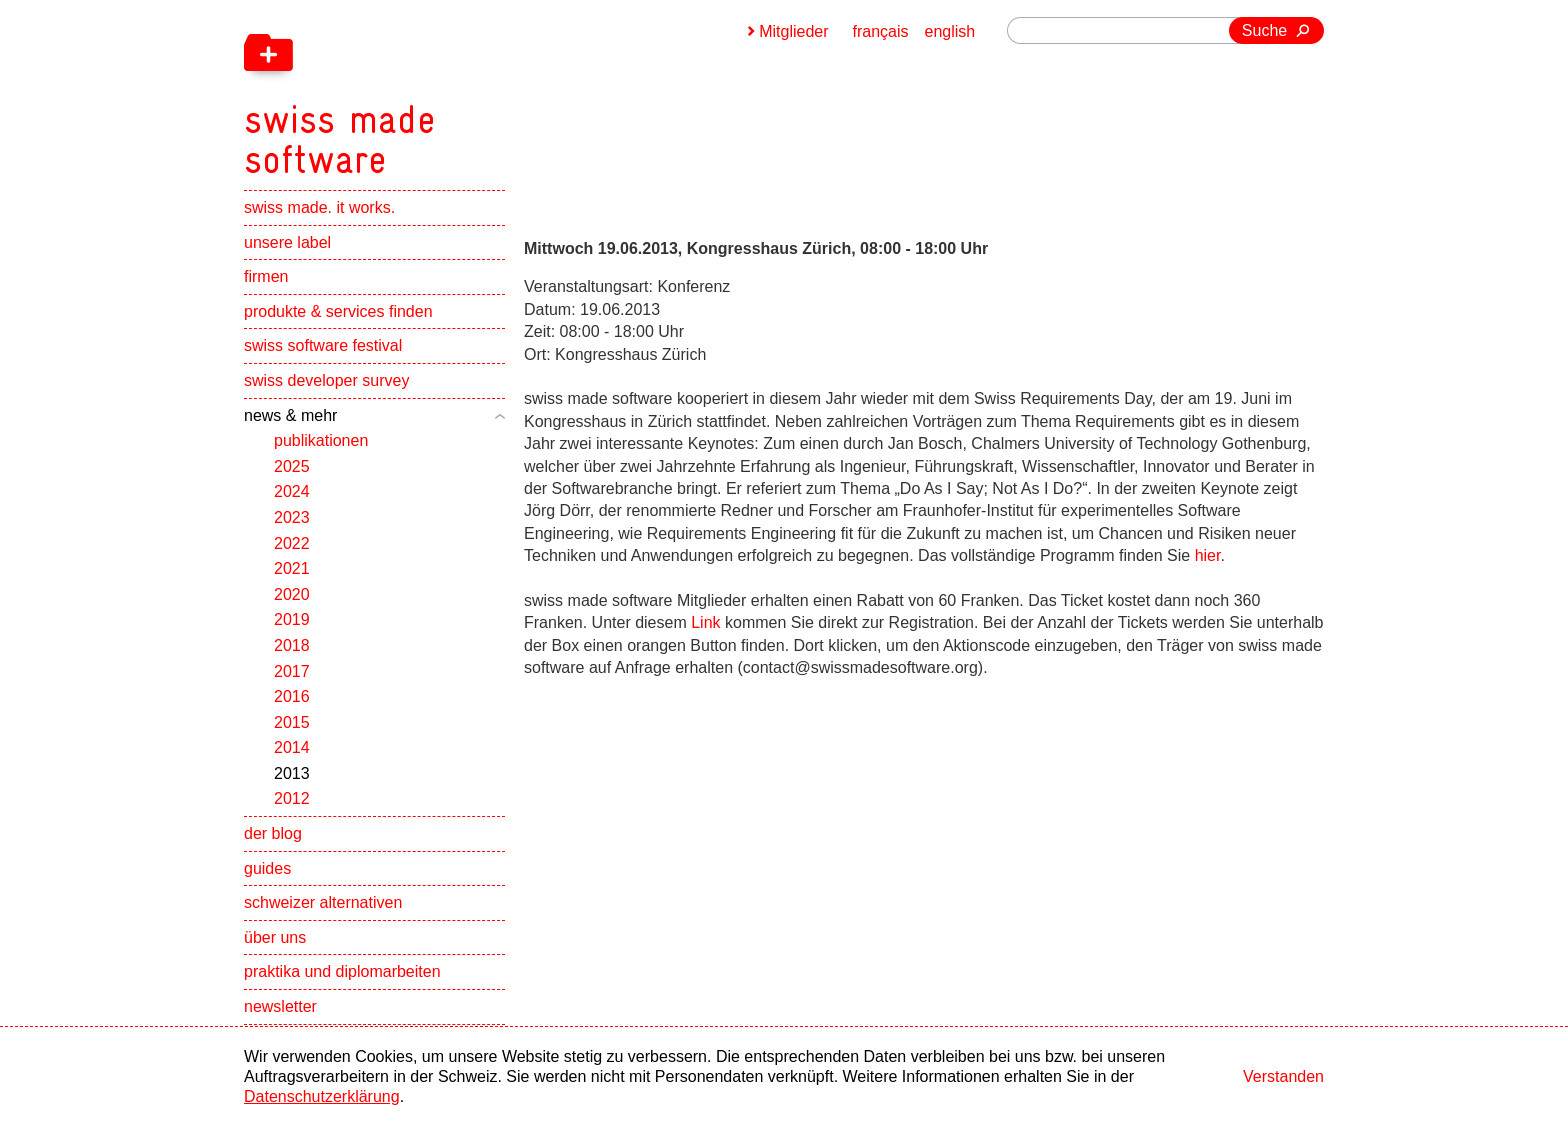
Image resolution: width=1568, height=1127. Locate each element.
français (881, 31)
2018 (292, 645)
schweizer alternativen (323, 902)
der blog (273, 833)
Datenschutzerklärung (322, 1096)
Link (705, 622)
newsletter (280, 1006)
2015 (292, 722)
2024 (292, 491)
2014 (292, 747)
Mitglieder (793, 31)
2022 (292, 543)
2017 (292, 671)
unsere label (287, 242)
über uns (275, 937)
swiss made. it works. (319, 207)
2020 (292, 594)
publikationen (321, 440)
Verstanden (1283, 1076)
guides (267, 868)
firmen (266, 276)
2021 (292, 568)
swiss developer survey (326, 380)
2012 (292, 798)
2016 (292, 696)
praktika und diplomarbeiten (342, 971)
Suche (1264, 30)
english (950, 31)
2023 (292, 517)
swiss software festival (323, 345)
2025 (292, 466)
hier (1208, 555)
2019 (292, 619)
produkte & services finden (338, 311)
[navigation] (444, 90)
